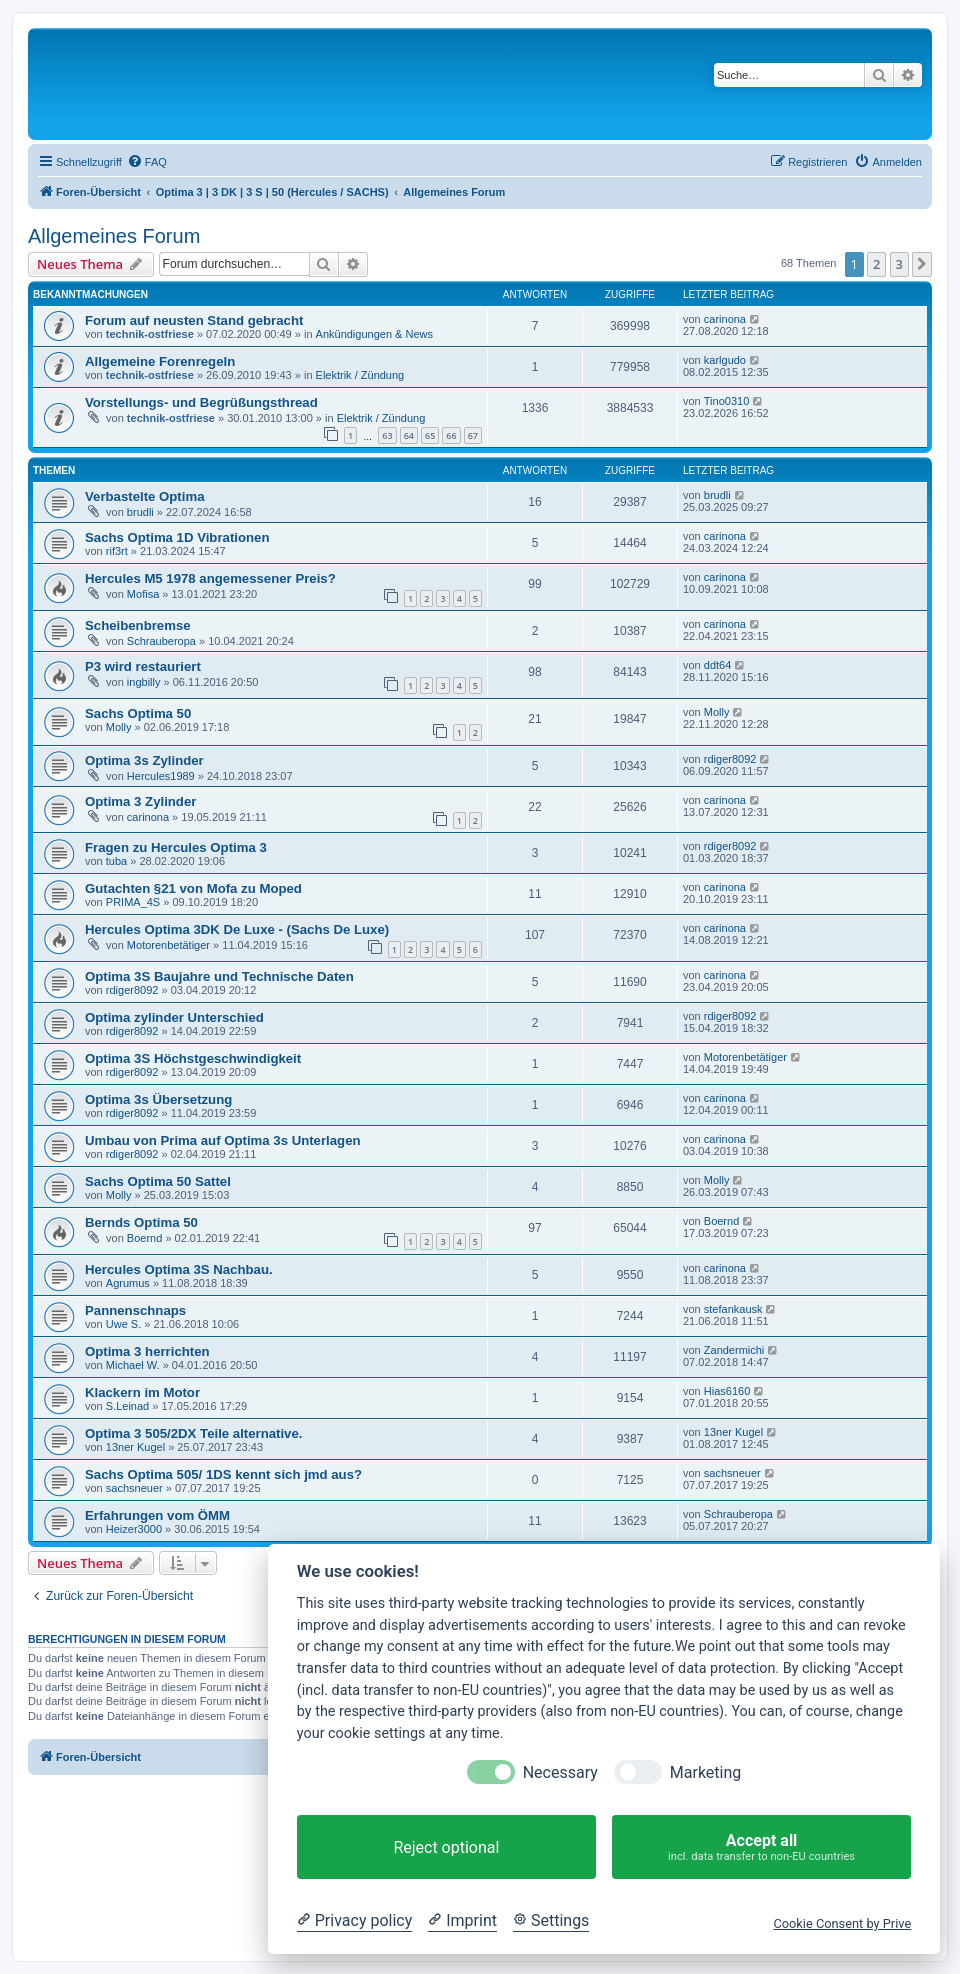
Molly (119, 727)
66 (451, 435)
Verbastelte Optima (144, 496)
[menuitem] (147, 162)
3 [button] (899, 264)
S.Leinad (127, 1406)
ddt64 (718, 665)
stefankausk (733, 1309)
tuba (116, 861)
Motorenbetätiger (168, 945)
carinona (725, 319)
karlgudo (725, 360)
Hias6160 (727, 1391)
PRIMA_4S (133, 902)
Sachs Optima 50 (138, 713)
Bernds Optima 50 (141, 1222)
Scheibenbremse (138, 625)
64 (409, 435)
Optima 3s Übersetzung (158, 1099)
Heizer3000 (134, 1529)
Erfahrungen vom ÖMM (157, 1515)
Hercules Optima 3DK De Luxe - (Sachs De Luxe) (237, 929)
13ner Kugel (135, 1447)
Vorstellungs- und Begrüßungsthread (201, 402)
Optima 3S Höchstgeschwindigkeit (193, 1058)
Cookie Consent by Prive (842, 1923)
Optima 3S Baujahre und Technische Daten (219, 976)
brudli (140, 512)
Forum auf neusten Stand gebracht (194, 320)
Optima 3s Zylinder (144, 760)
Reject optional (446, 1847)
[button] (922, 264)
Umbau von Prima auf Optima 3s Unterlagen (223, 1140)
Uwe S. (123, 1324)
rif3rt (117, 551)
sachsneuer (134, 1488)
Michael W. (133, 1365)
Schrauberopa (161, 641)
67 (473, 435)
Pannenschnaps (135, 1310)
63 (387, 435)
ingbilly (144, 682)
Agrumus (128, 1283)
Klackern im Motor (142, 1392)
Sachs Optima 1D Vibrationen (177, 537)
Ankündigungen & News (374, 334)
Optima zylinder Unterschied (174, 1017)
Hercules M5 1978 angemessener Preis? (210, 578)
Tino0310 (726, 401)
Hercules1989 (161, 776)
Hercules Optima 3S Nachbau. (179, 1269)
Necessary (560, 1772)
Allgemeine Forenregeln (160, 361)
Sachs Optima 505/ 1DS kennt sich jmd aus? (223, 1474)
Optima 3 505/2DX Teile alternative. (193, 1433)
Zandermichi (734, 1350)
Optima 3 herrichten (147, 1351)
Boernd (144, 1238)
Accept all (761, 1847)
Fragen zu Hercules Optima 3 (176, 847)
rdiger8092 (730, 759)
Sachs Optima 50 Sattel (158, 1181)
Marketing (705, 1772)
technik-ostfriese (150, 334)
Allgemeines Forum (114, 236)
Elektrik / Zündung (360, 375)
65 (430, 435)
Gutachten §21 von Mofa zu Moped (193, 888)
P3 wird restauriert (143, 666)
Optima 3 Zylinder (140, 801)
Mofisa (143, 594)
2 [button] (876, 264)
